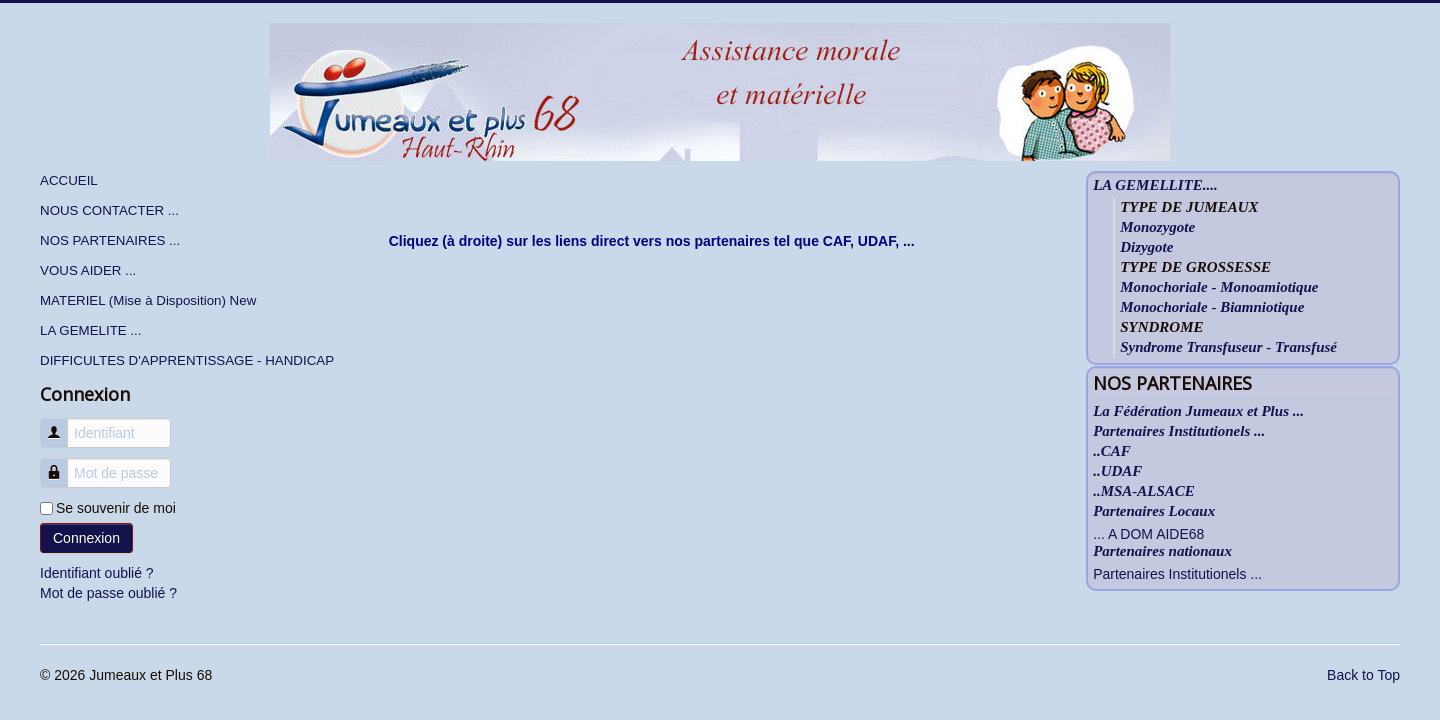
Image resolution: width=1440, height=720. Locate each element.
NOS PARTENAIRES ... (110, 240)
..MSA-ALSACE (1144, 491)
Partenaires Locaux (1154, 511)
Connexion (86, 538)
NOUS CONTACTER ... (109, 210)
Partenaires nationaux (1162, 551)
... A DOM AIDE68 (1148, 534)
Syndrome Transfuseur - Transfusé (1228, 347)
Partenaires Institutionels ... (1179, 431)
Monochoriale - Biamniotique (1212, 307)
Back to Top (1363, 675)
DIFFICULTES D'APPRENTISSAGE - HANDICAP (187, 360)
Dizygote (1146, 247)
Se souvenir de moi (116, 508)
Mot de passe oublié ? (108, 593)
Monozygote (1157, 227)
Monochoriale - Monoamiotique (1219, 287)
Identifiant (61, 423)
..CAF (1112, 451)
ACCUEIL (69, 180)
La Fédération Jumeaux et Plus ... (1198, 411)
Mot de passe (61, 463)
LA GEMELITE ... (90, 330)
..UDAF (1117, 471)
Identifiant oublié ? (97, 573)
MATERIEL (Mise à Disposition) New (148, 300)
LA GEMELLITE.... (1155, 185)
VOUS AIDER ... (88, 270)
